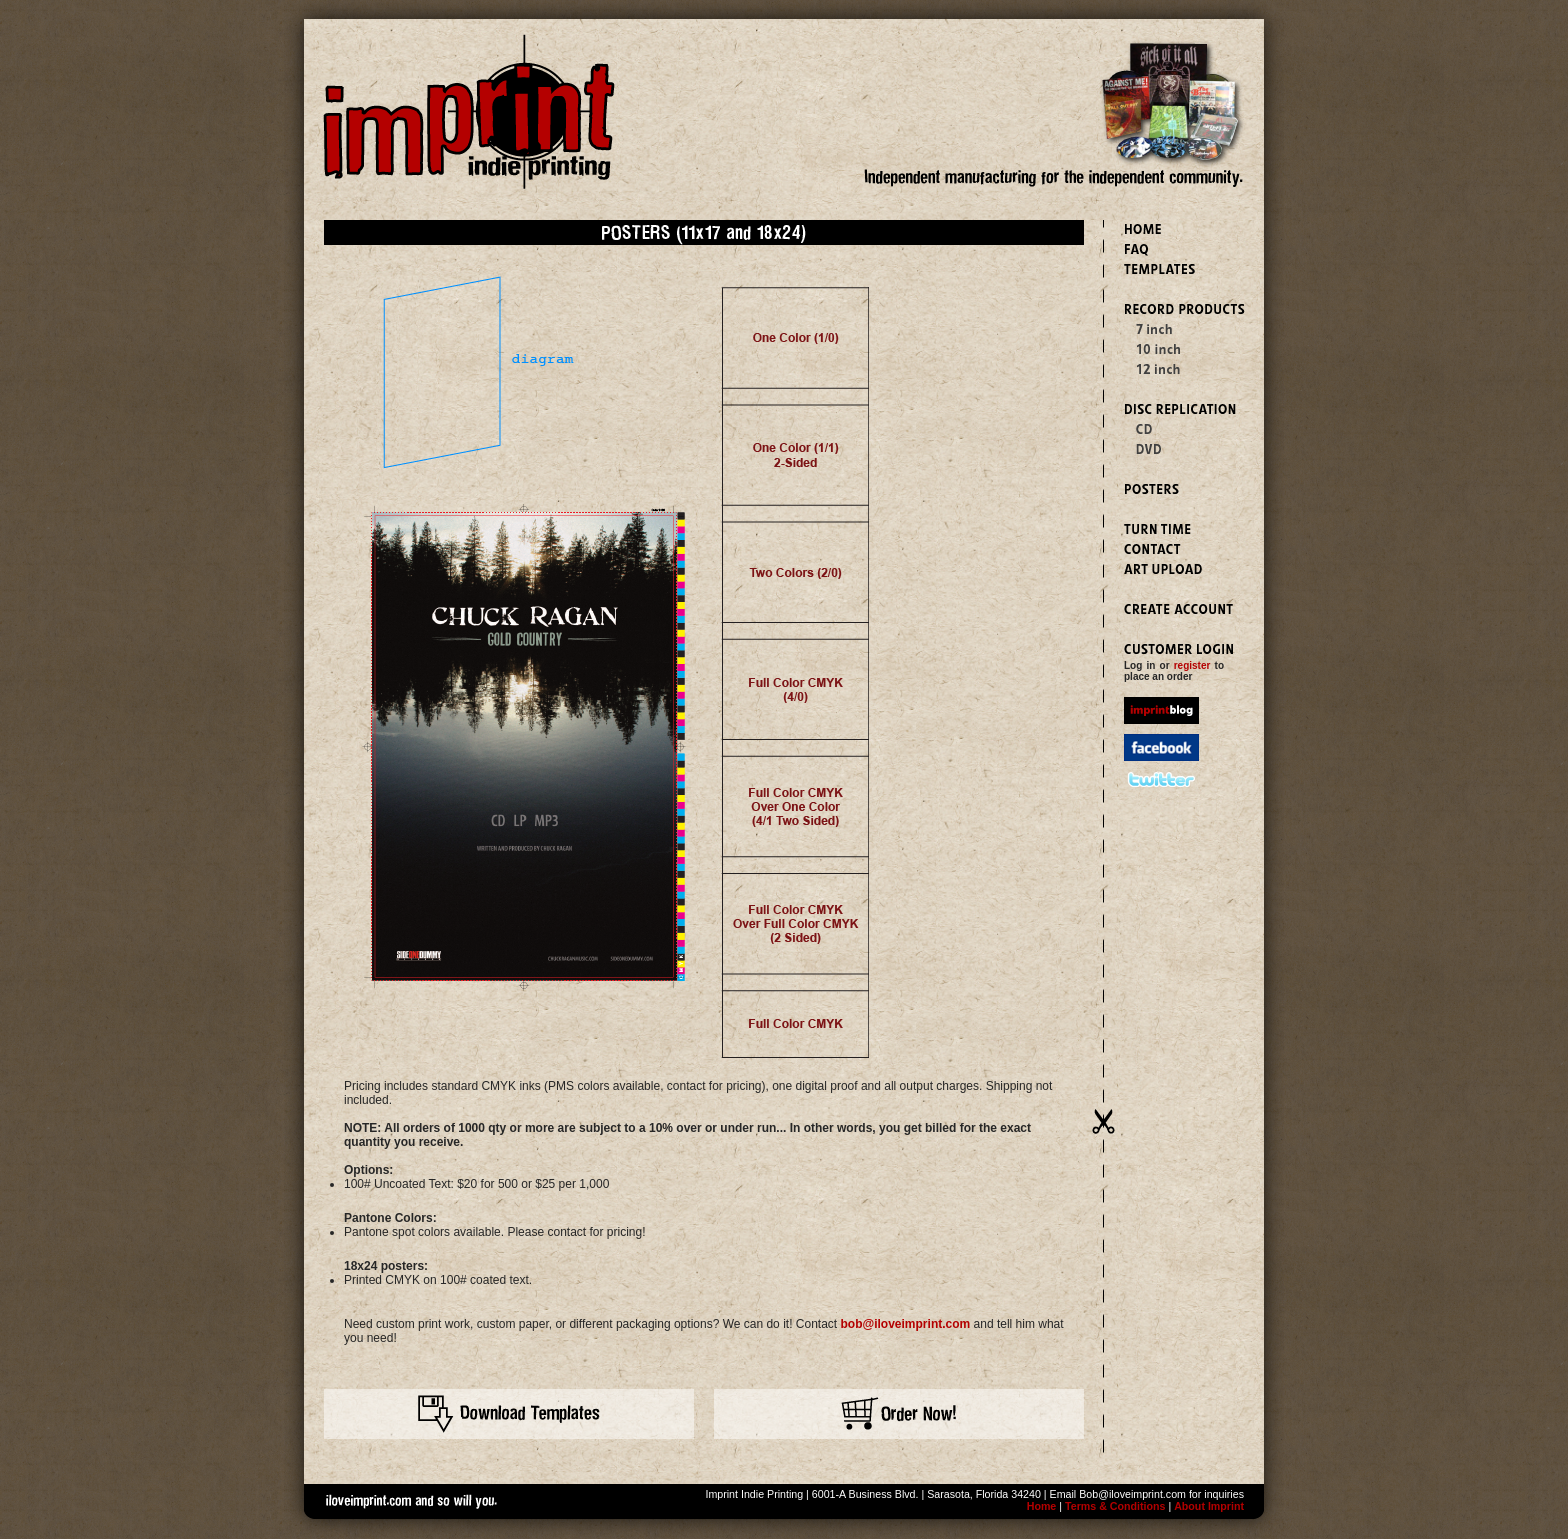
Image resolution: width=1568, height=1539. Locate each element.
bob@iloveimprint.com (906, 1324)
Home (1042, 1506)
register (1192, 665)
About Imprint (1209, 1506)
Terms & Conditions (1115, 1506)
